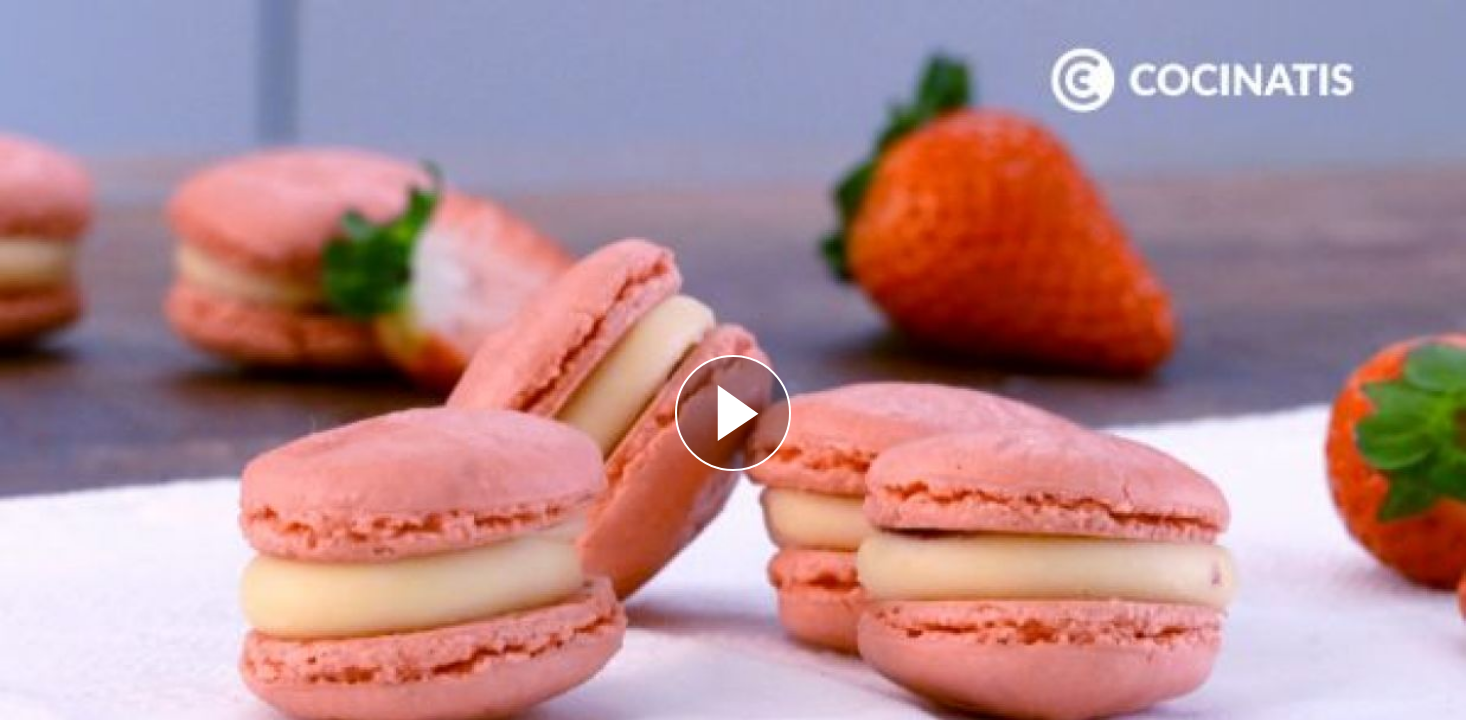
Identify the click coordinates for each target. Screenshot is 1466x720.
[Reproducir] (733, 413)
